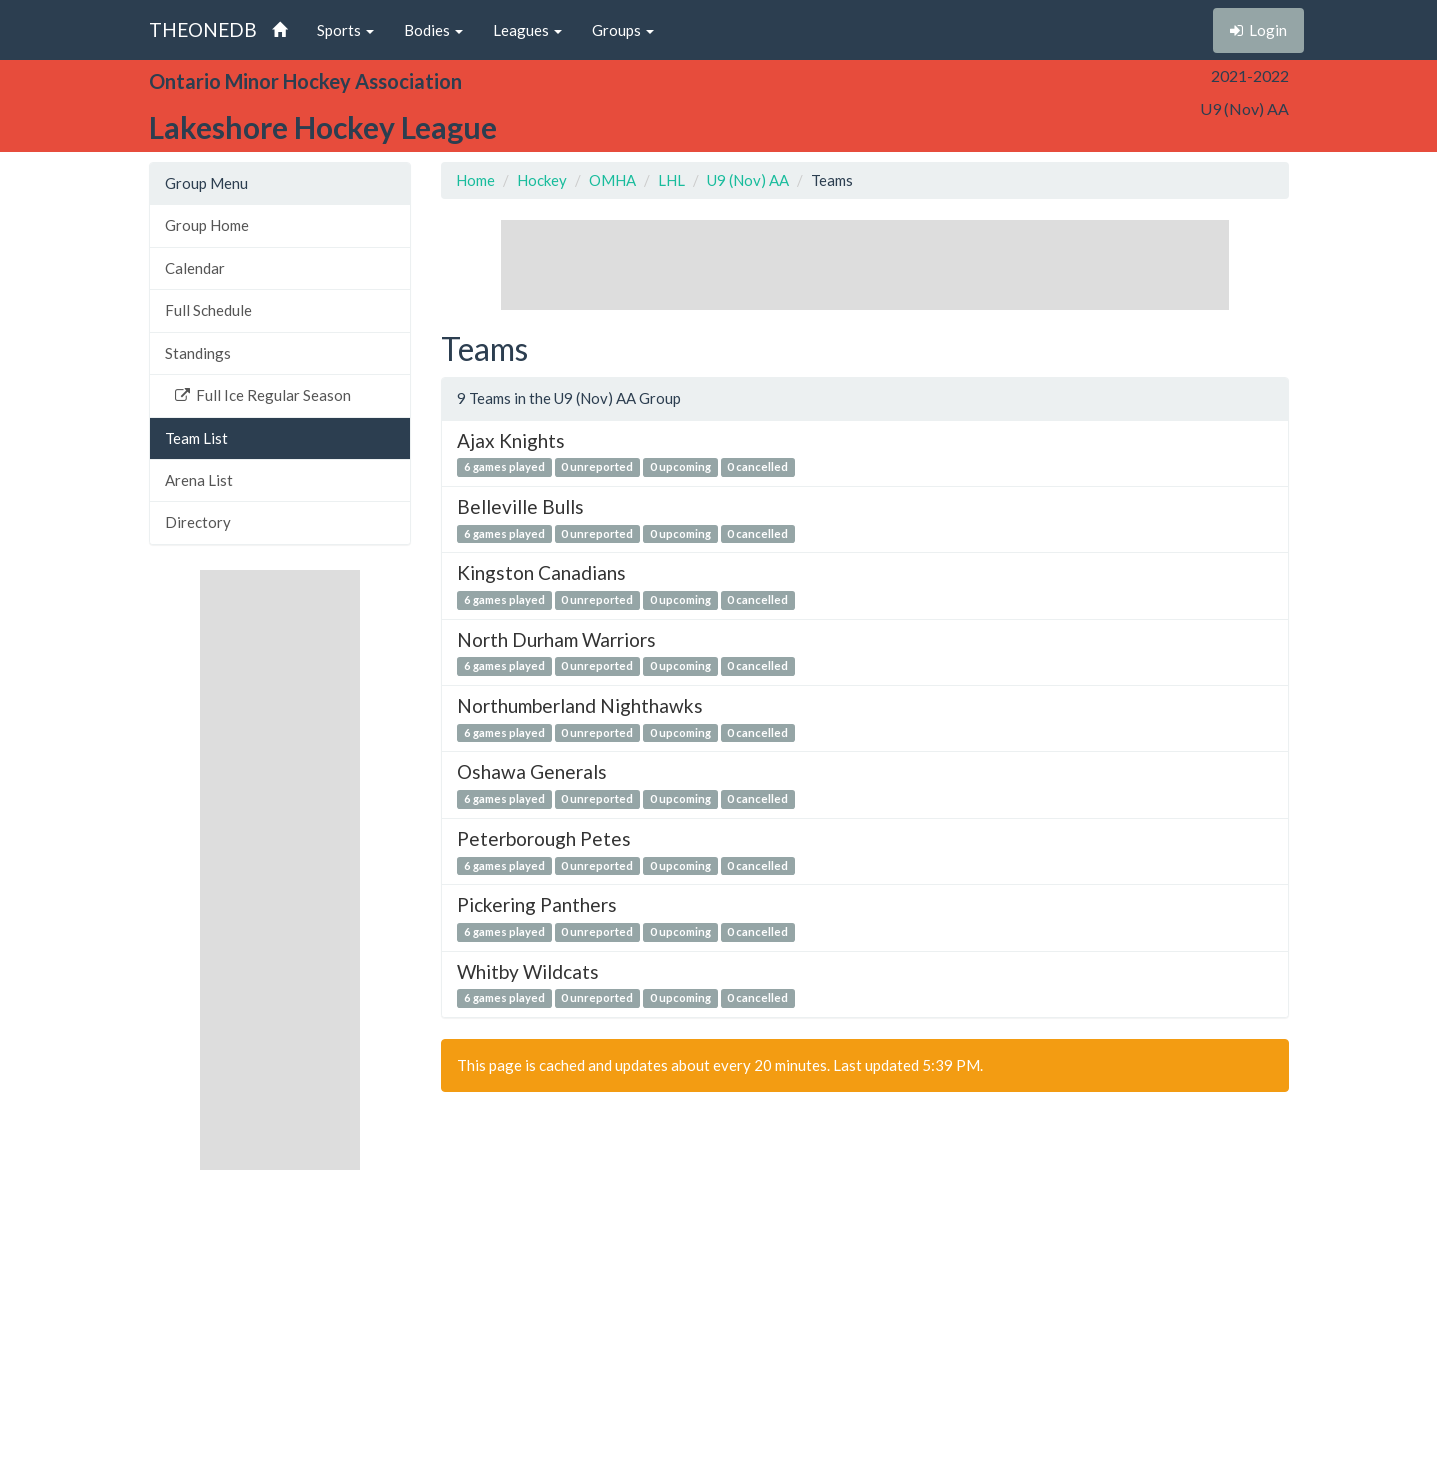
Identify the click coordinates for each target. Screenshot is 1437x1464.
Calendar (195, 268)
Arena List (199, 480)
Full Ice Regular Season (263, 395)
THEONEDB (203, 29)
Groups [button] (623, 30)
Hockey (542, 180)
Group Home (207, 225)
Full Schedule (208, 310)
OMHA (612, 180)
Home (475, 180)
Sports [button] (345, 30)
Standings (198, 353)
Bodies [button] (433, 30)
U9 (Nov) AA (748, 180)
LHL (671, 180)
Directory (198, 522)
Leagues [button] (527, 30)
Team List (196, 438)
